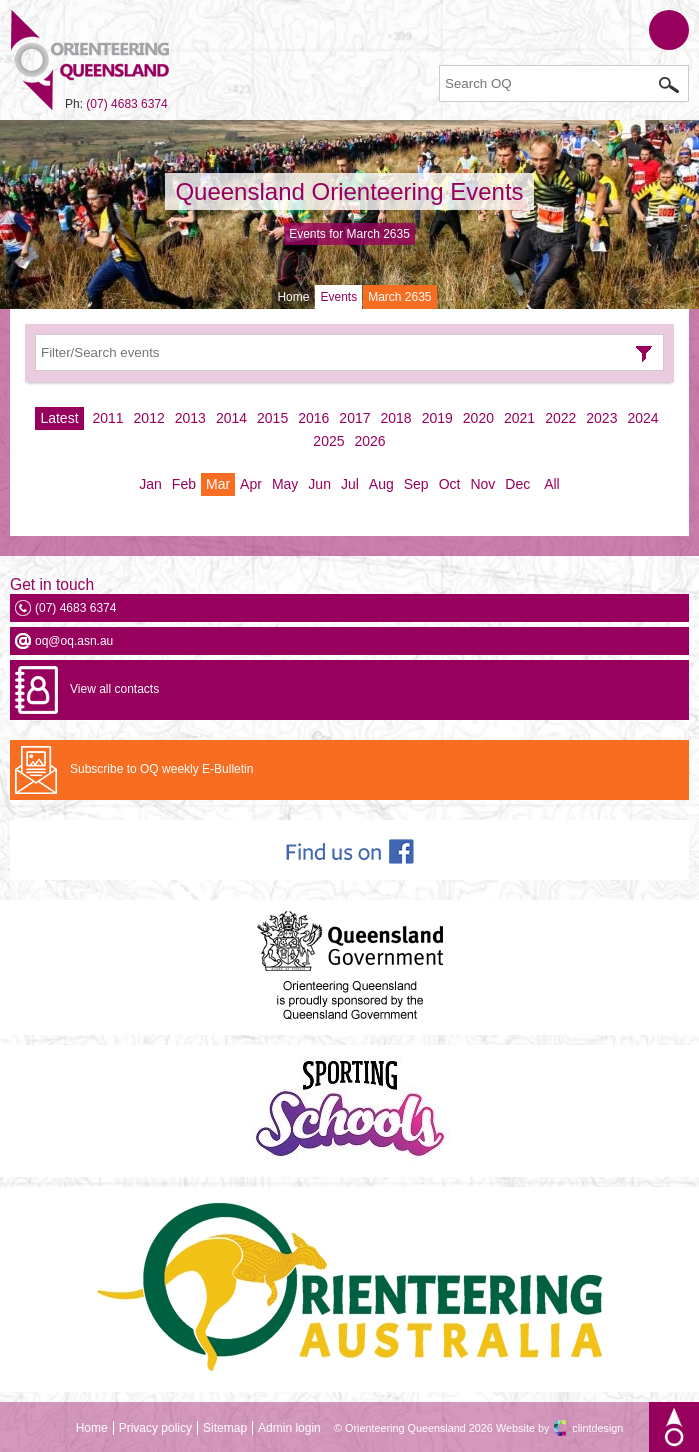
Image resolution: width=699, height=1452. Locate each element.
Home (293, 297)
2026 (370, 441)
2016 (313, 418)
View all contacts (114, 689)
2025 (328, 441)
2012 (149, 418)
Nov (482, 484)
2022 (560, 418)
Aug (381, 484)
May (285, 484)
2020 (478, 418)
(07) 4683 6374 (126, 104)
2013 (190, 418)
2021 (519, 418)
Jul (350, 484)
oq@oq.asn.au (74, 641)
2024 (642, 418)
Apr (251, 484)
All (552, 484)
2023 (601, 418)
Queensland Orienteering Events (349, 191)
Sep (416, 484)
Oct (450, 484)
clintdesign (597, 1428)
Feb (184, 484)
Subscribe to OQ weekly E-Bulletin (161, 769)
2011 (107, 418)
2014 (231, 418)
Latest (59, 418)
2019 (437, 418)
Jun (319, 484)
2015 (272, 418)
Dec (517, 484)
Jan (150, 484)
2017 (354, 418)
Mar (218, 484)
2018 (396, 418)
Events (338, 297)
